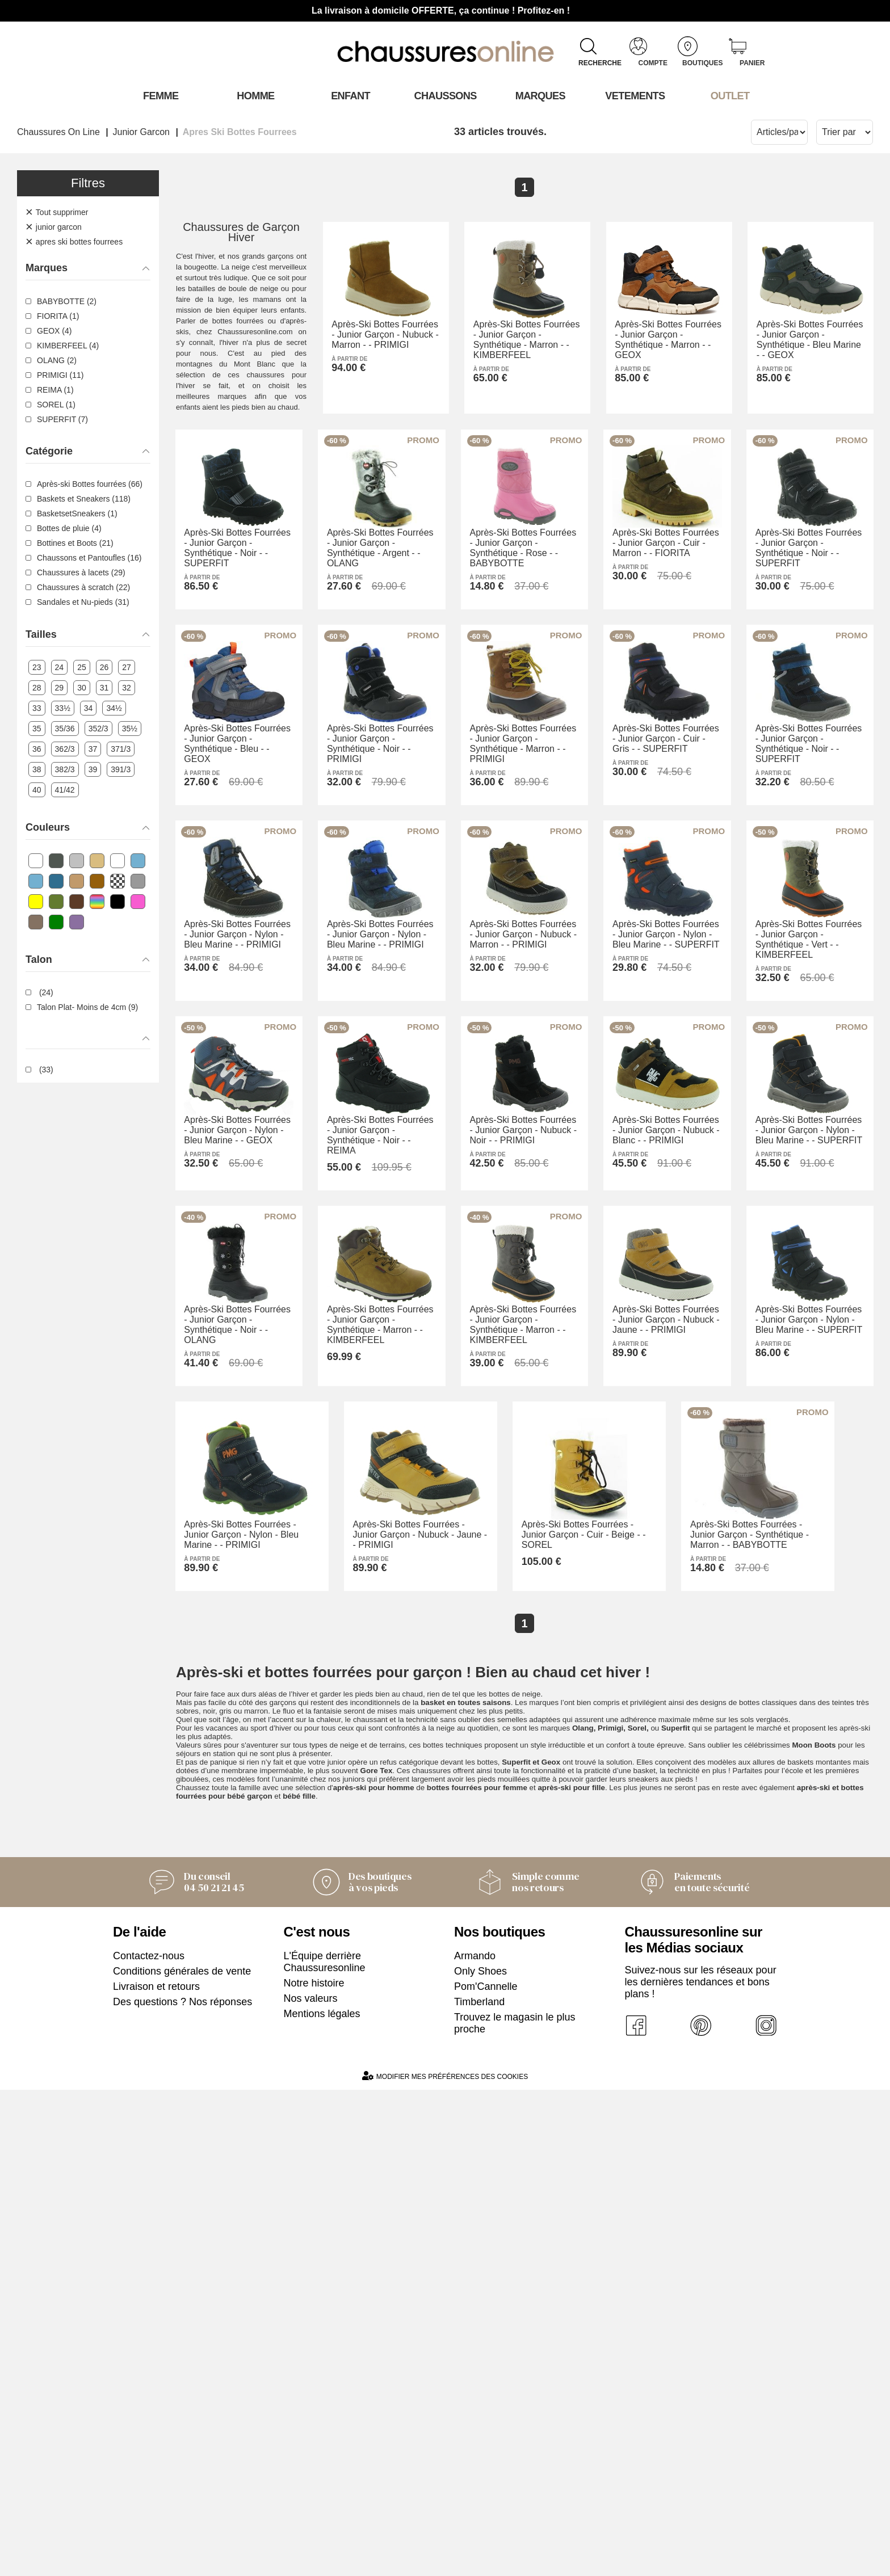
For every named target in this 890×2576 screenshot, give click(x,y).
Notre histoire (314, 2469)
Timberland (479, 2488)
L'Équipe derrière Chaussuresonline (325, 2448)
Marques (540, 96)
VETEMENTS (635, 96)
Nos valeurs (311, 2484)
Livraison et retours (156, 2472)
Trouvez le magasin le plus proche (514, 2509)
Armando (475, 2442)
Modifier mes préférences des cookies (445, 2562)
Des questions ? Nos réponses (182, 2488)
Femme (160, 96)
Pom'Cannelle (486, 2472)
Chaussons (445, 96)
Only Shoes (480, 2457)
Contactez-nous (148, 2442)
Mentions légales (322, 2500)
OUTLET (730, 96)
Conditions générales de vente (182, 2457)
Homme (255, 96)
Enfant (350, 96)
